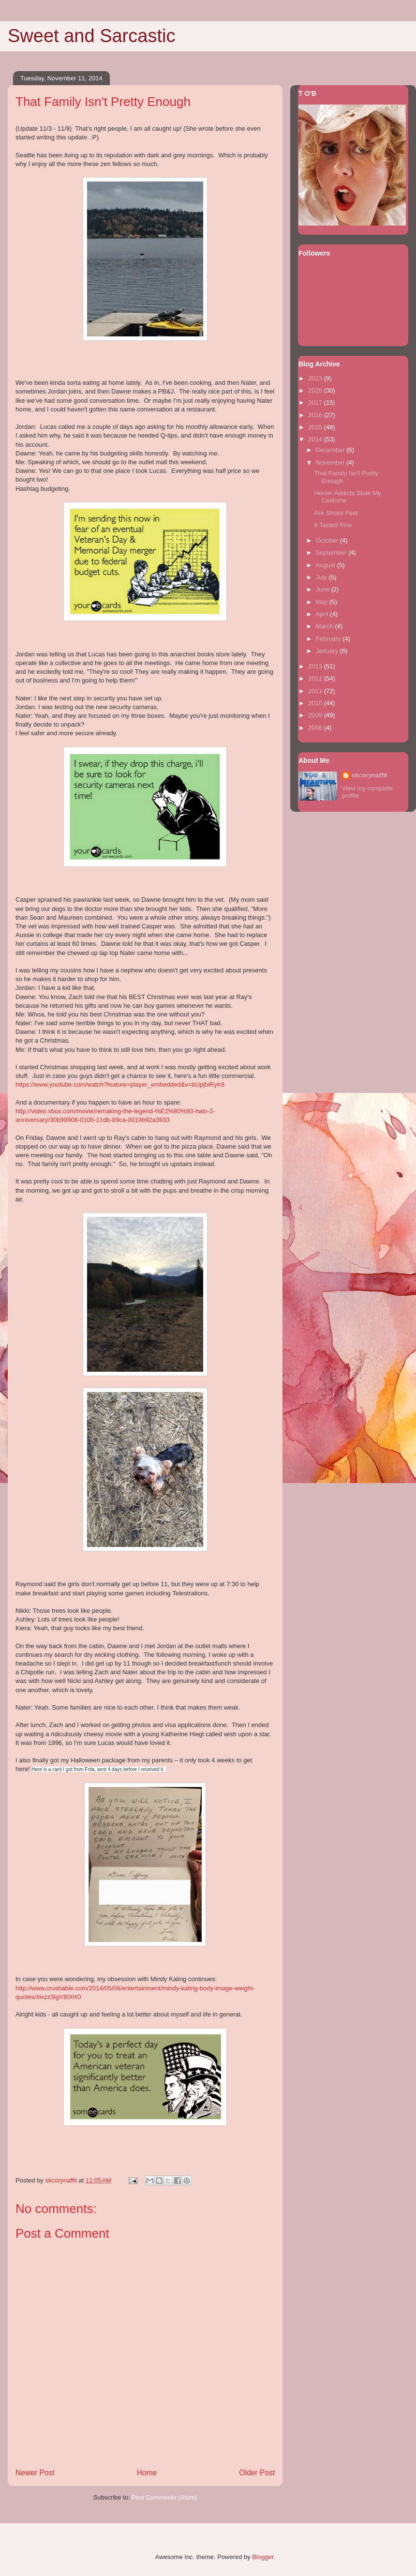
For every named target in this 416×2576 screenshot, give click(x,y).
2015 (316, 427)
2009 (316, 715)
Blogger (262, 2557)
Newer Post (35, 2473)
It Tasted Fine (333, 525)
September (332, 552)
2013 (316, 666)
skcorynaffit (369, 775)
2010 (316, 703)
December (331, 450)
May (322, 602)
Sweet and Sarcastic (91, 36)
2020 (316, 390)
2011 (316, 691)
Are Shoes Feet (335, 512)
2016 (316, 415)
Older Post (257, 2473)
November (331, 462)
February (329, 638)
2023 (316, 378)
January (328, 650)
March (325, 626)
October (328, 540)
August (326, 565)
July (322, 577)
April (323, 614)
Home (147, 2473)
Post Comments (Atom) (164, 2497)
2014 (316, 439)
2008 (316, 727)
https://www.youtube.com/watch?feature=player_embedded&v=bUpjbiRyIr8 (119, 1084)
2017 (316, 402)
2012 (316, 678)
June (323, 589)
